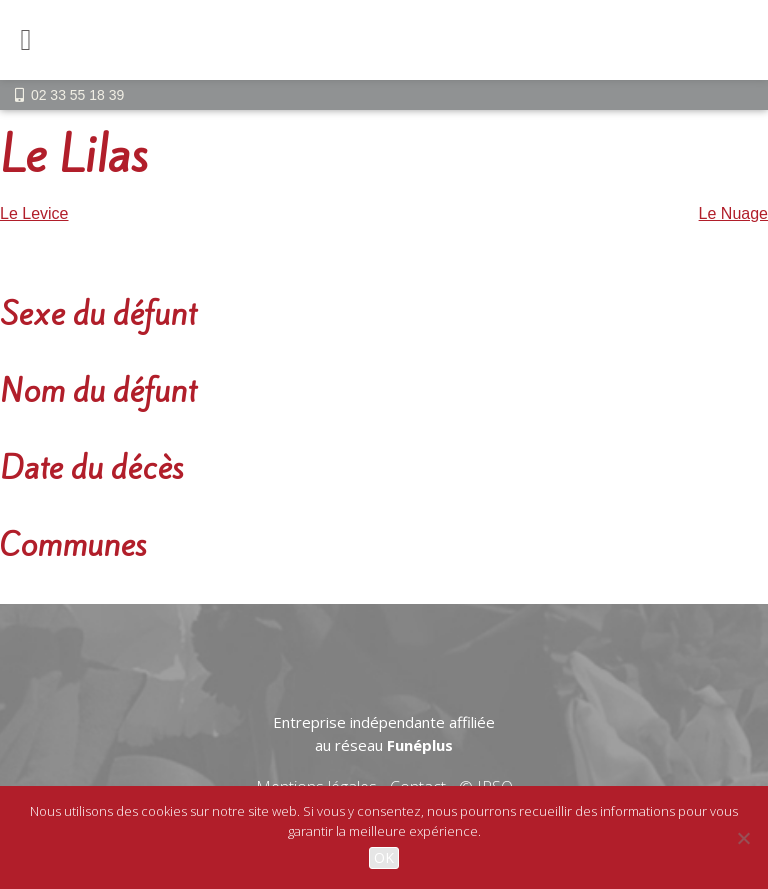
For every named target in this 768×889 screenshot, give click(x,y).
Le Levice (34, 213)
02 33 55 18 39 (77, 95)
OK (384, 857)
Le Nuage (733, 213)
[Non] (743, 838)
